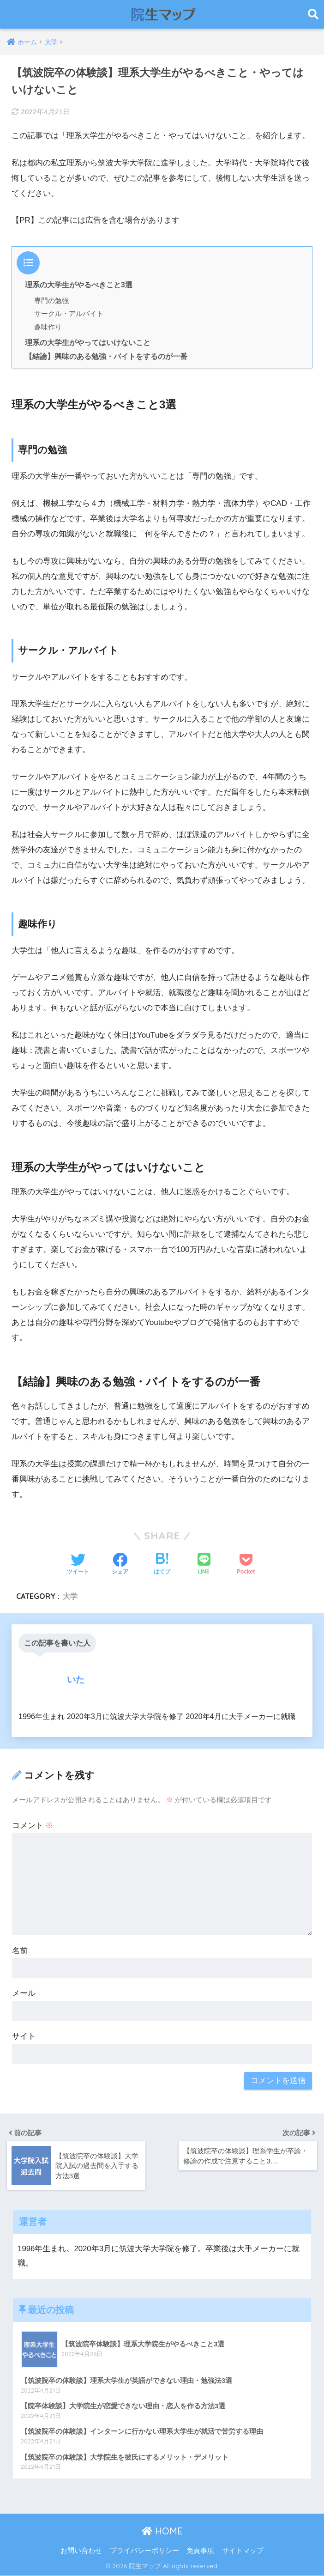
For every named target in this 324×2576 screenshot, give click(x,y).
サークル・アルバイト (68, 313)
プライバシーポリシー (144, 2551)
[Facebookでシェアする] (120, 1564)
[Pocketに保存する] (246, 1564)
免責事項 (200, 2551)
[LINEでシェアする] (204, 1564)
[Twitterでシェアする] (78, 1564)
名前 (20, 1950)
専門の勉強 (51, 300)
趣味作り (48, 327)
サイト (24, 2036)
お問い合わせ (81, 2551)
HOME (162, 2532)
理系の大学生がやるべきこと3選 (78, 284)
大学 (70, 1596)
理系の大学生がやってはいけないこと (87, 342)
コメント (33, 1825)
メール (24, 1993)
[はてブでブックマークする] (162, 1564)
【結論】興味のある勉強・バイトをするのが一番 (106, 356)
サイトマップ (243, 2551)
